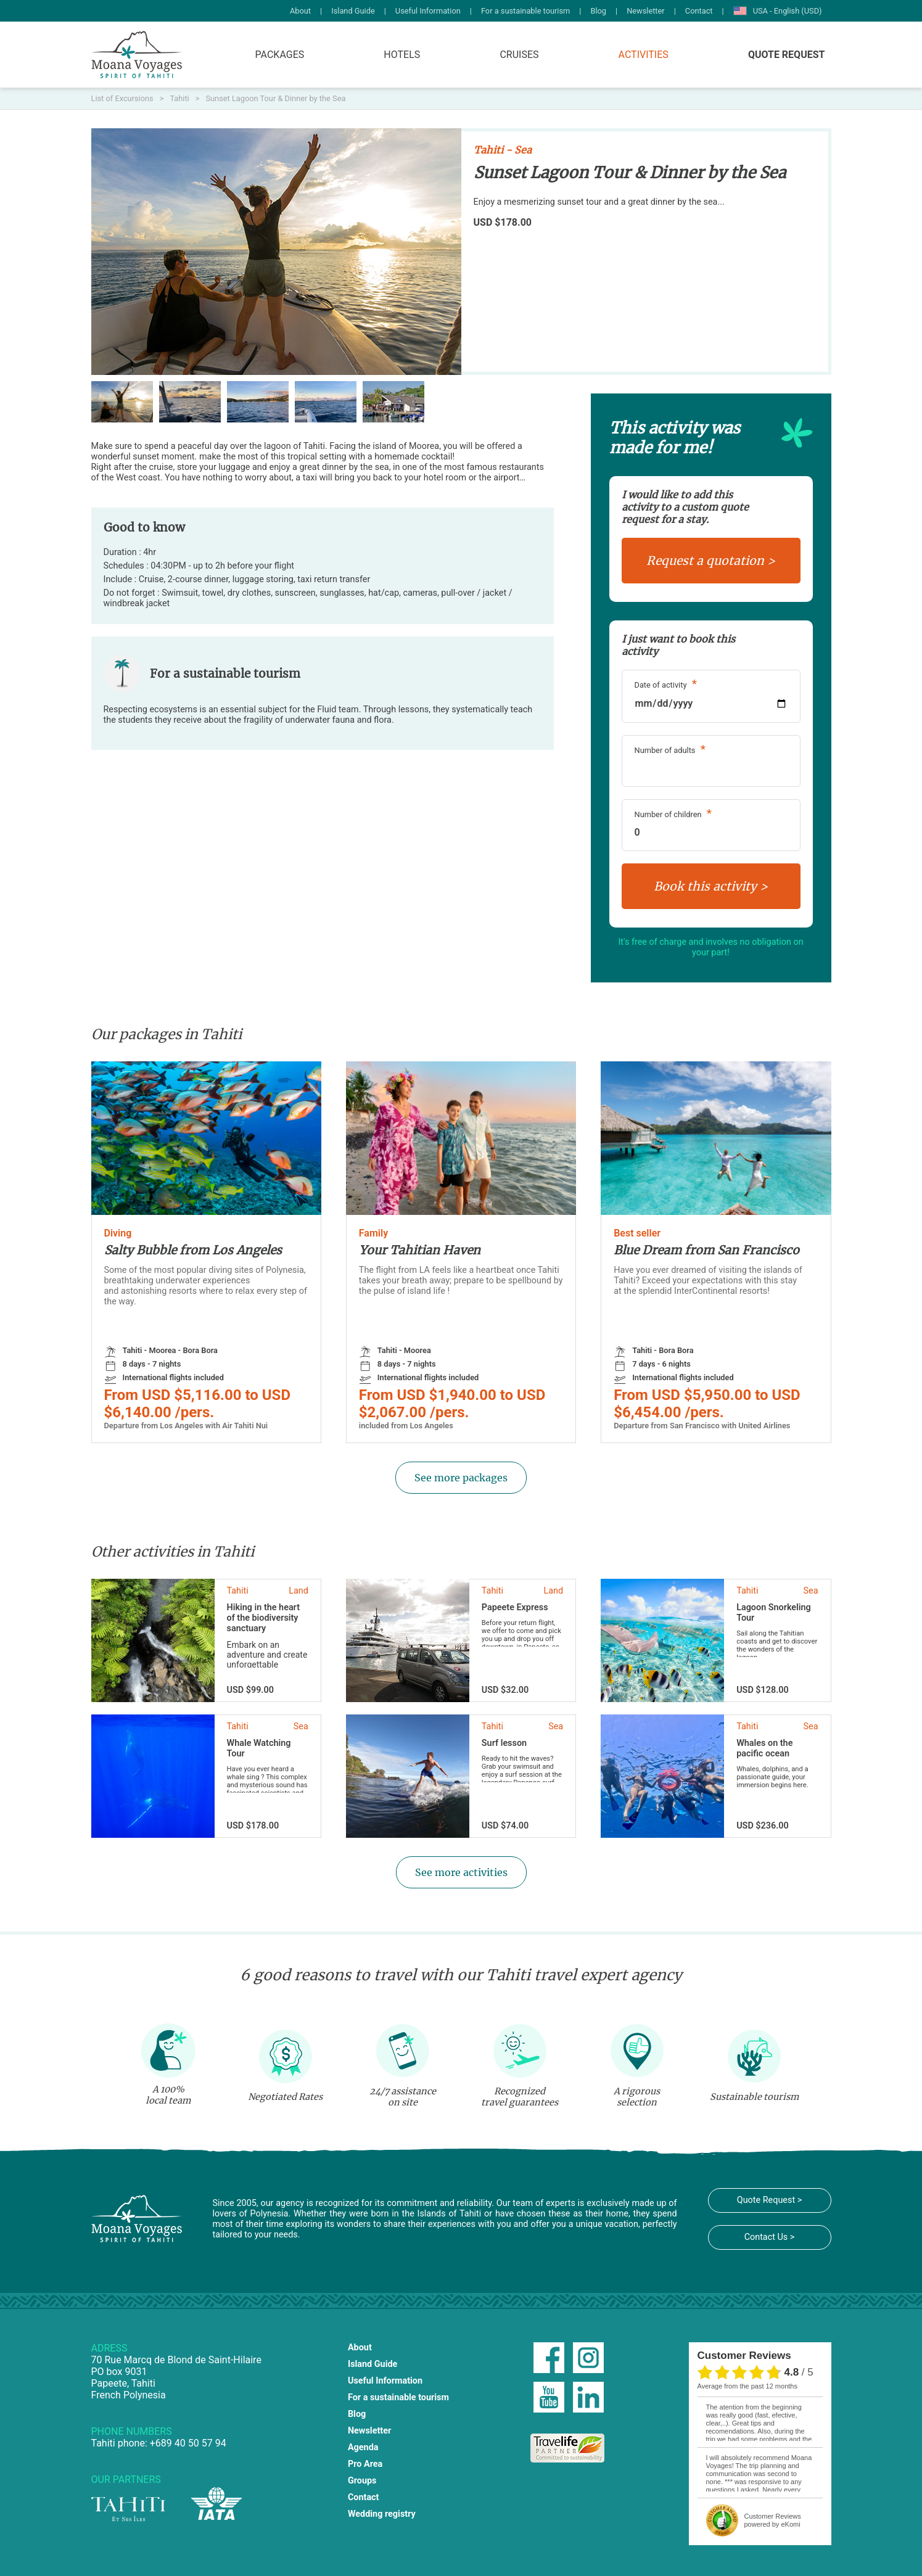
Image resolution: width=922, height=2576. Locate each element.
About (300, 10)
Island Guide (353, 10)
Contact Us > (769, 2237)
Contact (699, 10)
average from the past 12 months (747, 2386)
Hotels (402, 54)
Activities (644, 54)
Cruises (519, 54)
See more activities (461, 1872)
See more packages (461, 1477)
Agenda (363, 2447)
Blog (598, 10)
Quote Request (786, 54)
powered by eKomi (772, 2520)
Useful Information (428, 10)
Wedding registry (382, 2514)
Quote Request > (769, 2200)
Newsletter (646, 10)
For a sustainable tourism (525, 10)
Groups (362, 2480)
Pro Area (365, 2464)
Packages (280, 54)
